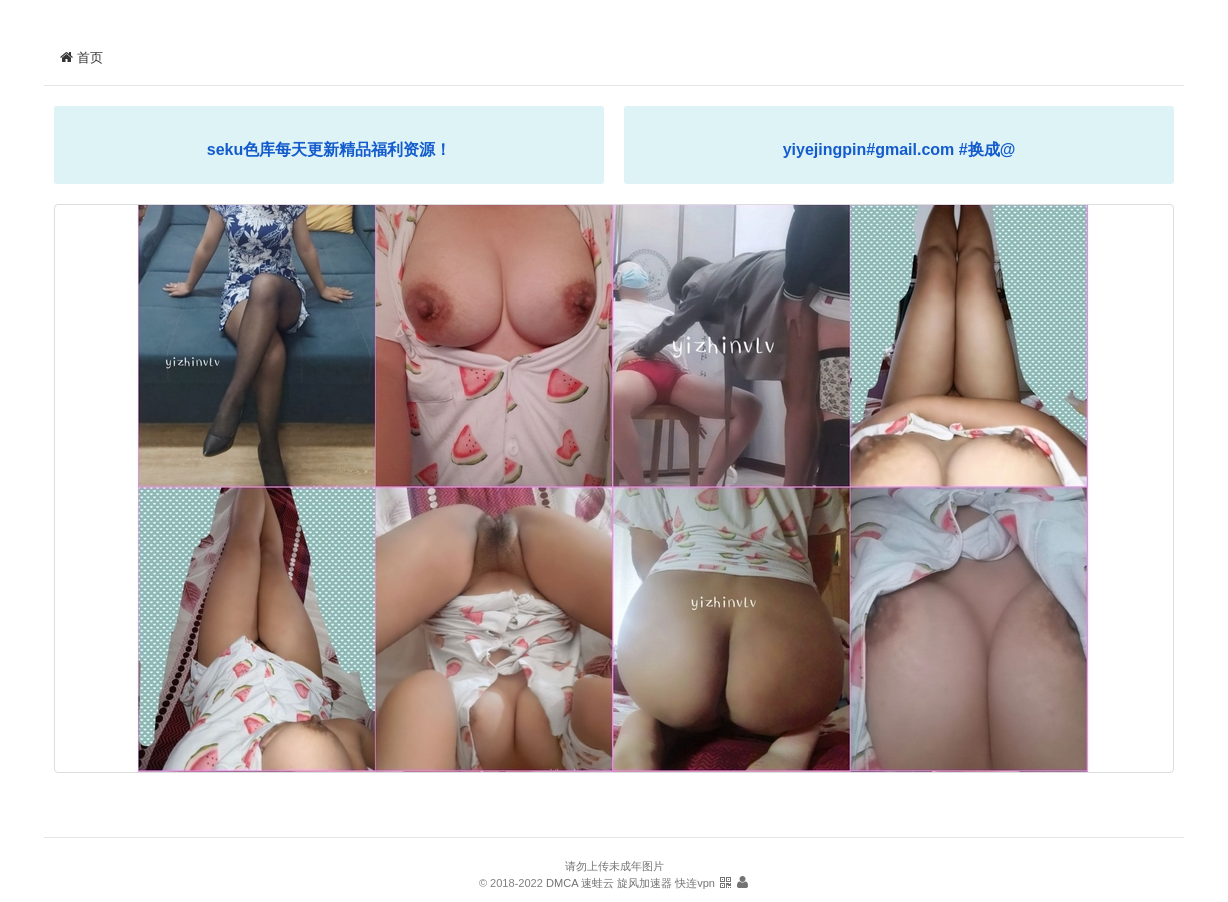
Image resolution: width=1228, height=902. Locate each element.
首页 (81, 57)
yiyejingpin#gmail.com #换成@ (899, 149)
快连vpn (695, 883)
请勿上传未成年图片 (614, 866)
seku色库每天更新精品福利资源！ (329, 149)
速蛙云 (597, 883)
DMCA (562, 883)
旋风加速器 (644, 883)
